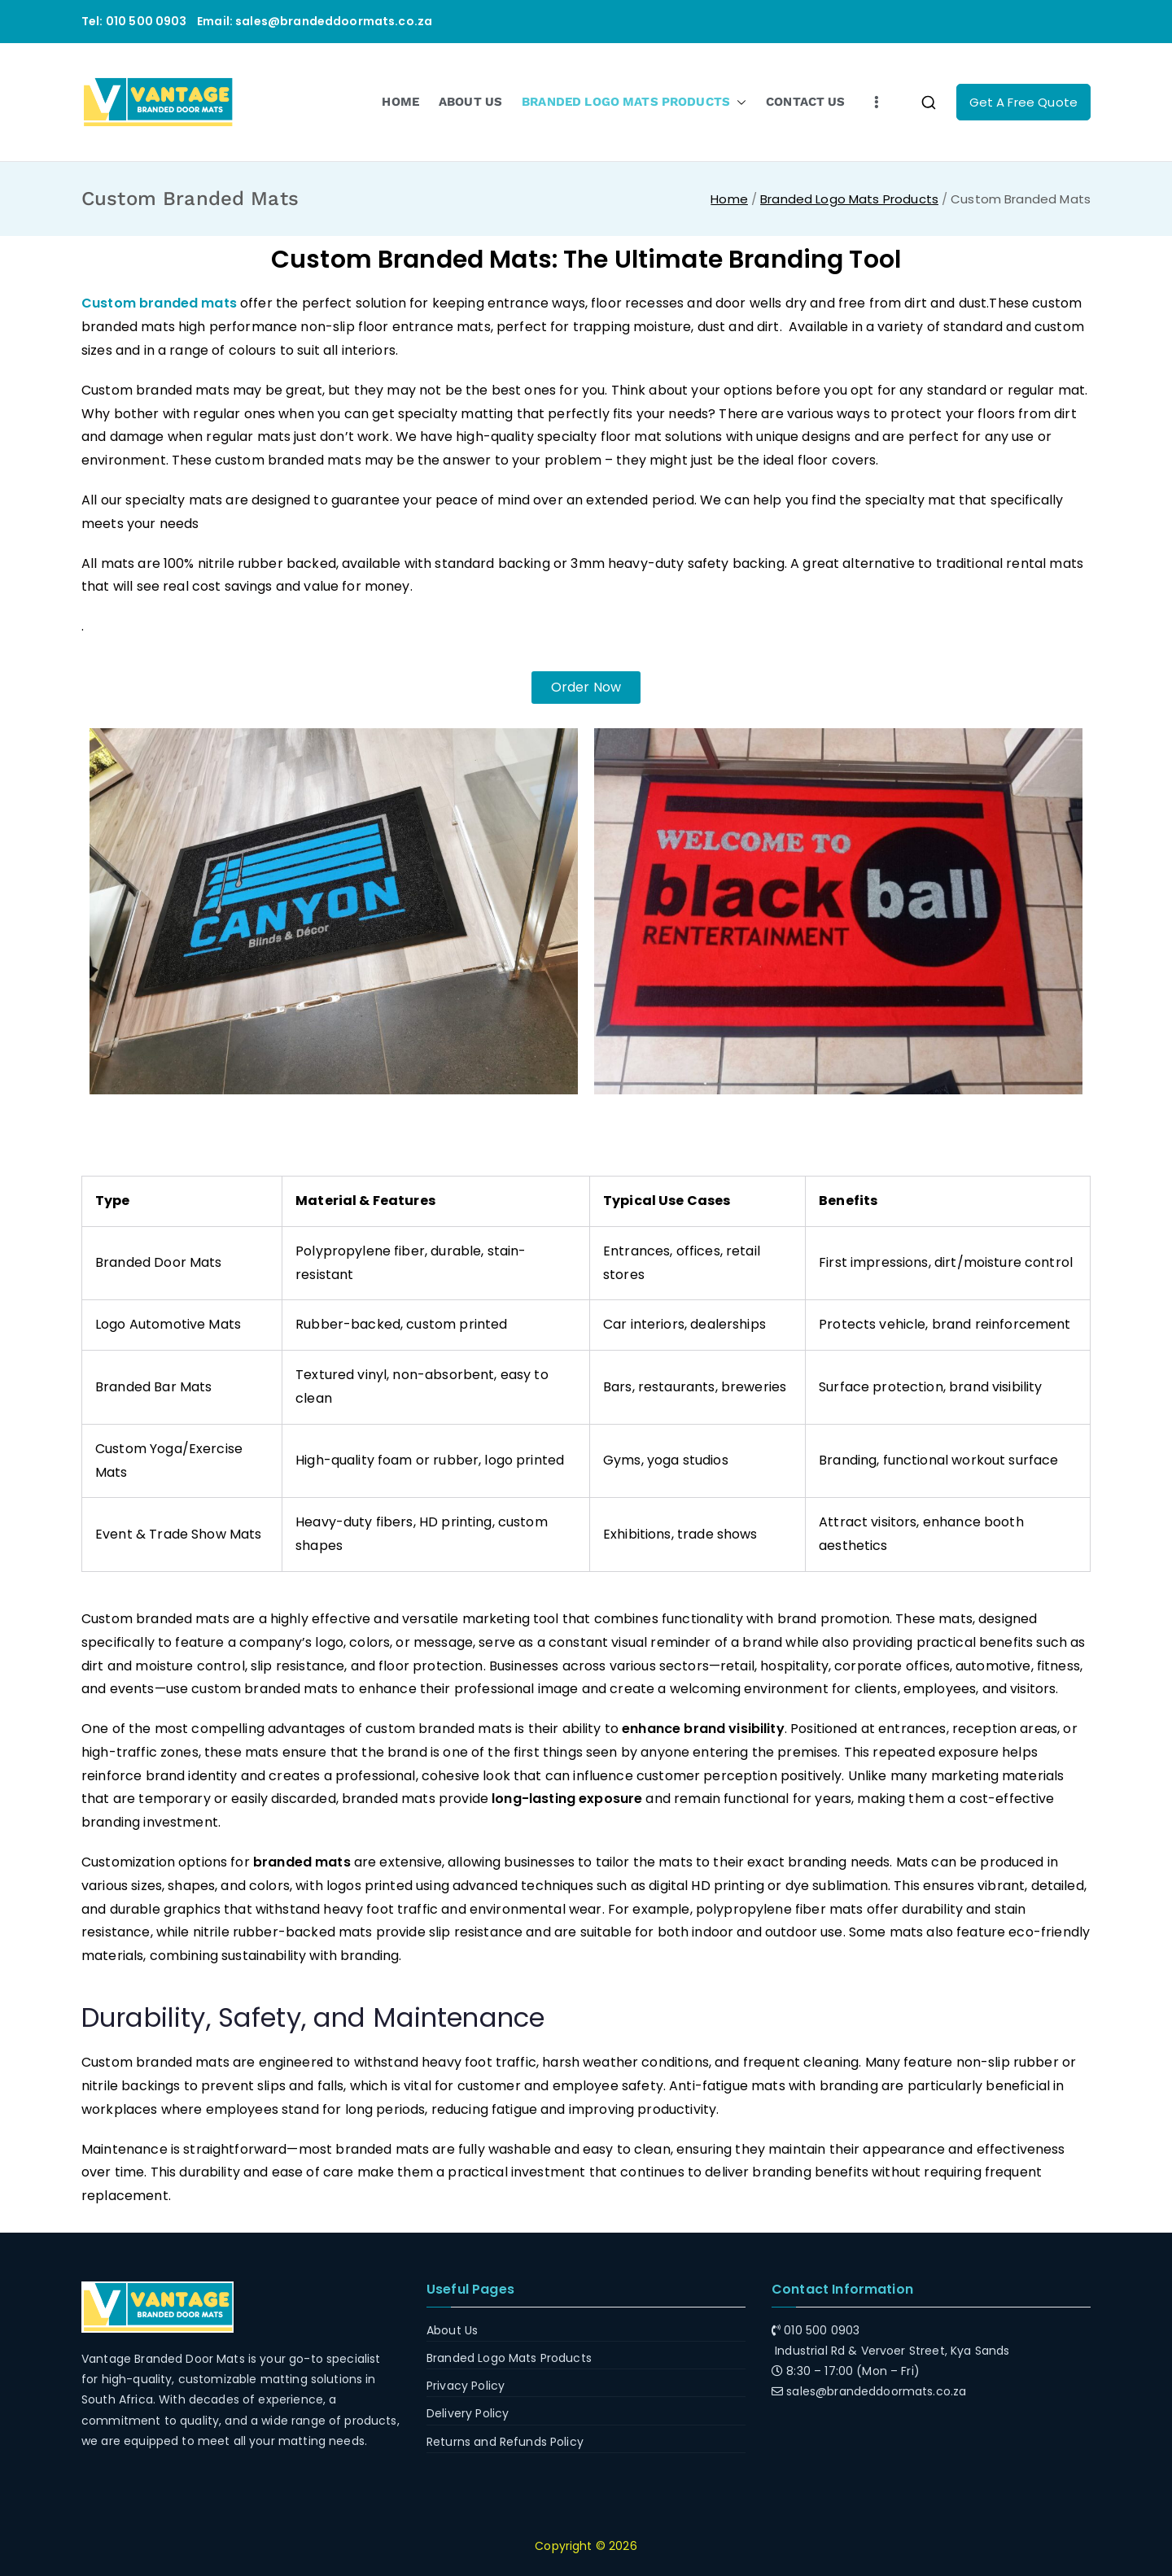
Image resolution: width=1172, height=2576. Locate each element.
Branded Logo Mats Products (509, 2358)
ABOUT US (470, 101)
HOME (400, 101)
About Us (452, 2330)
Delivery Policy (467, 2413)
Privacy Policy (465, 2385)
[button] (738, 102)
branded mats (302, 1862)
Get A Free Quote (1023, 102)
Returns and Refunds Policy (505, 2442)
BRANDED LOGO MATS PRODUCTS (634, 102)
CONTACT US (806, 101)
